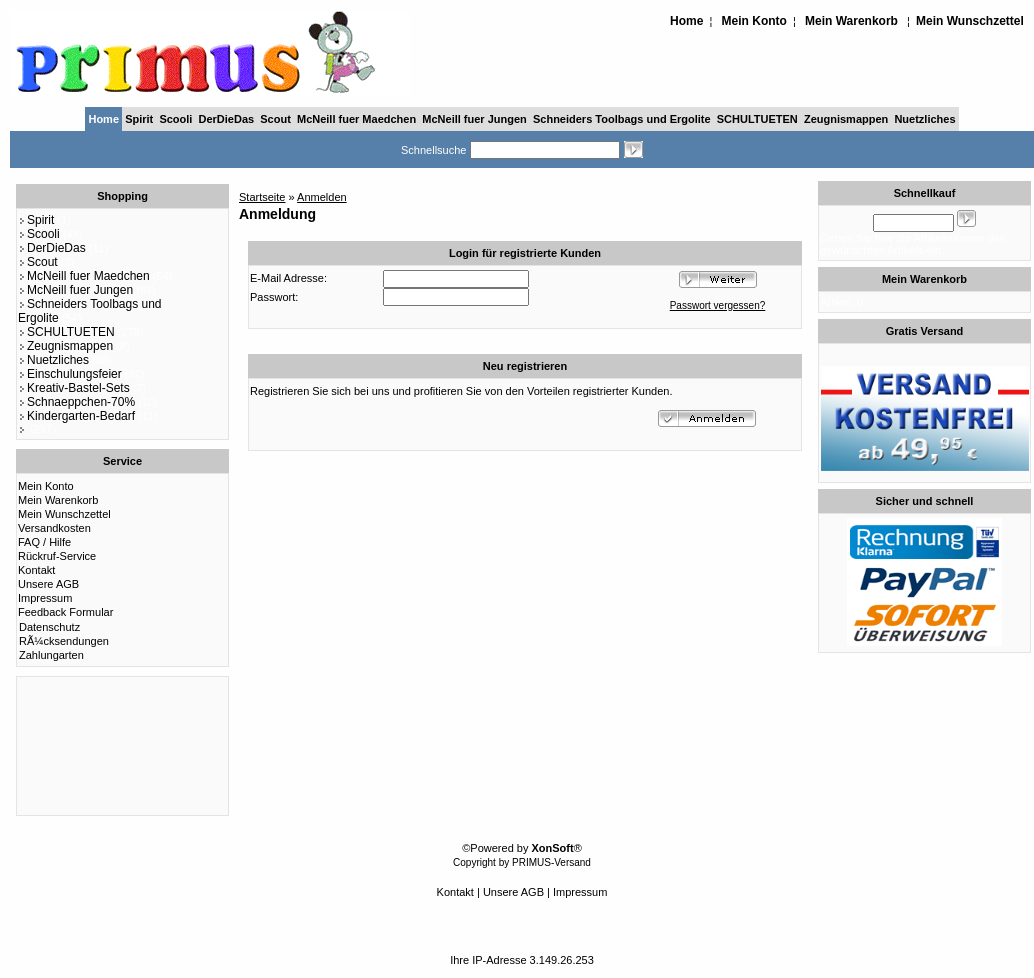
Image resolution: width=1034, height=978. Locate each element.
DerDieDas (227, 119)
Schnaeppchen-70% (76, 402)
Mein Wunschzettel (970, 21)
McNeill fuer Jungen (474, 119)
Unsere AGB (48, 584)
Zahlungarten (51, 655)
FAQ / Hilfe (44, 542)
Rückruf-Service (57, 556)
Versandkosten (54, 528)
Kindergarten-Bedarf (76, 416)
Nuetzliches (924, 119)
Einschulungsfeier (70, 374)
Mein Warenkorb (851, 21)
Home (686, 21)
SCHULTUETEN (757, 119)
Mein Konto (754, 21)
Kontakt (36, 570)
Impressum (45, 598)
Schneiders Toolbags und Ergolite (622, 119)
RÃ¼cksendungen (64, 641)
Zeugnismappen (846, 119)
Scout (275, 119)
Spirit (139, 119)
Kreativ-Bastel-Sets (74, 388)
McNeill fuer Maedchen (356, 119)
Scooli (175, 119)
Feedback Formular (65, 612)
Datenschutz (49, 627)
